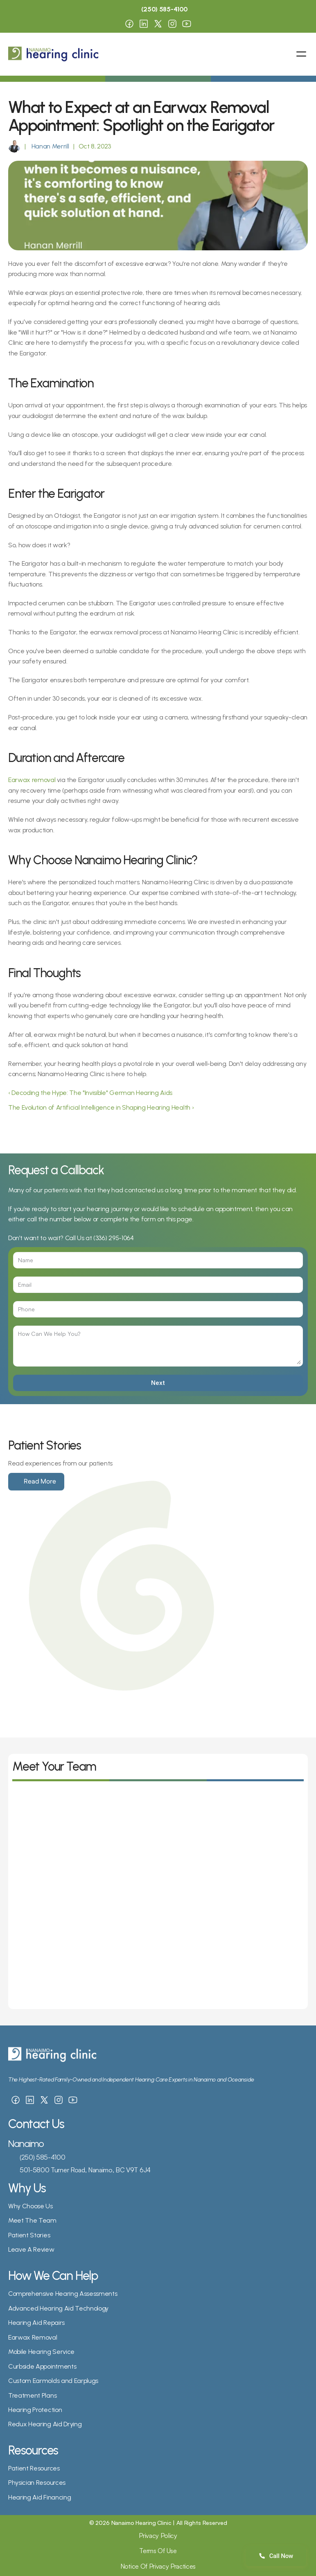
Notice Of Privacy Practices (158, 2566)
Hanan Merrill (49, 146)
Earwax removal (32, 780)
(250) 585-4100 (42, 2157)
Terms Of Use (157, 2551)
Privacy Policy (158, 2535)
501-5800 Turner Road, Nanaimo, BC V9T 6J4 (85, 2170)
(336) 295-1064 (113, 1238)
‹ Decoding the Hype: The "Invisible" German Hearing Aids (90, 1093)
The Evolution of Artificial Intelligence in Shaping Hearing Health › (101, 1107)
